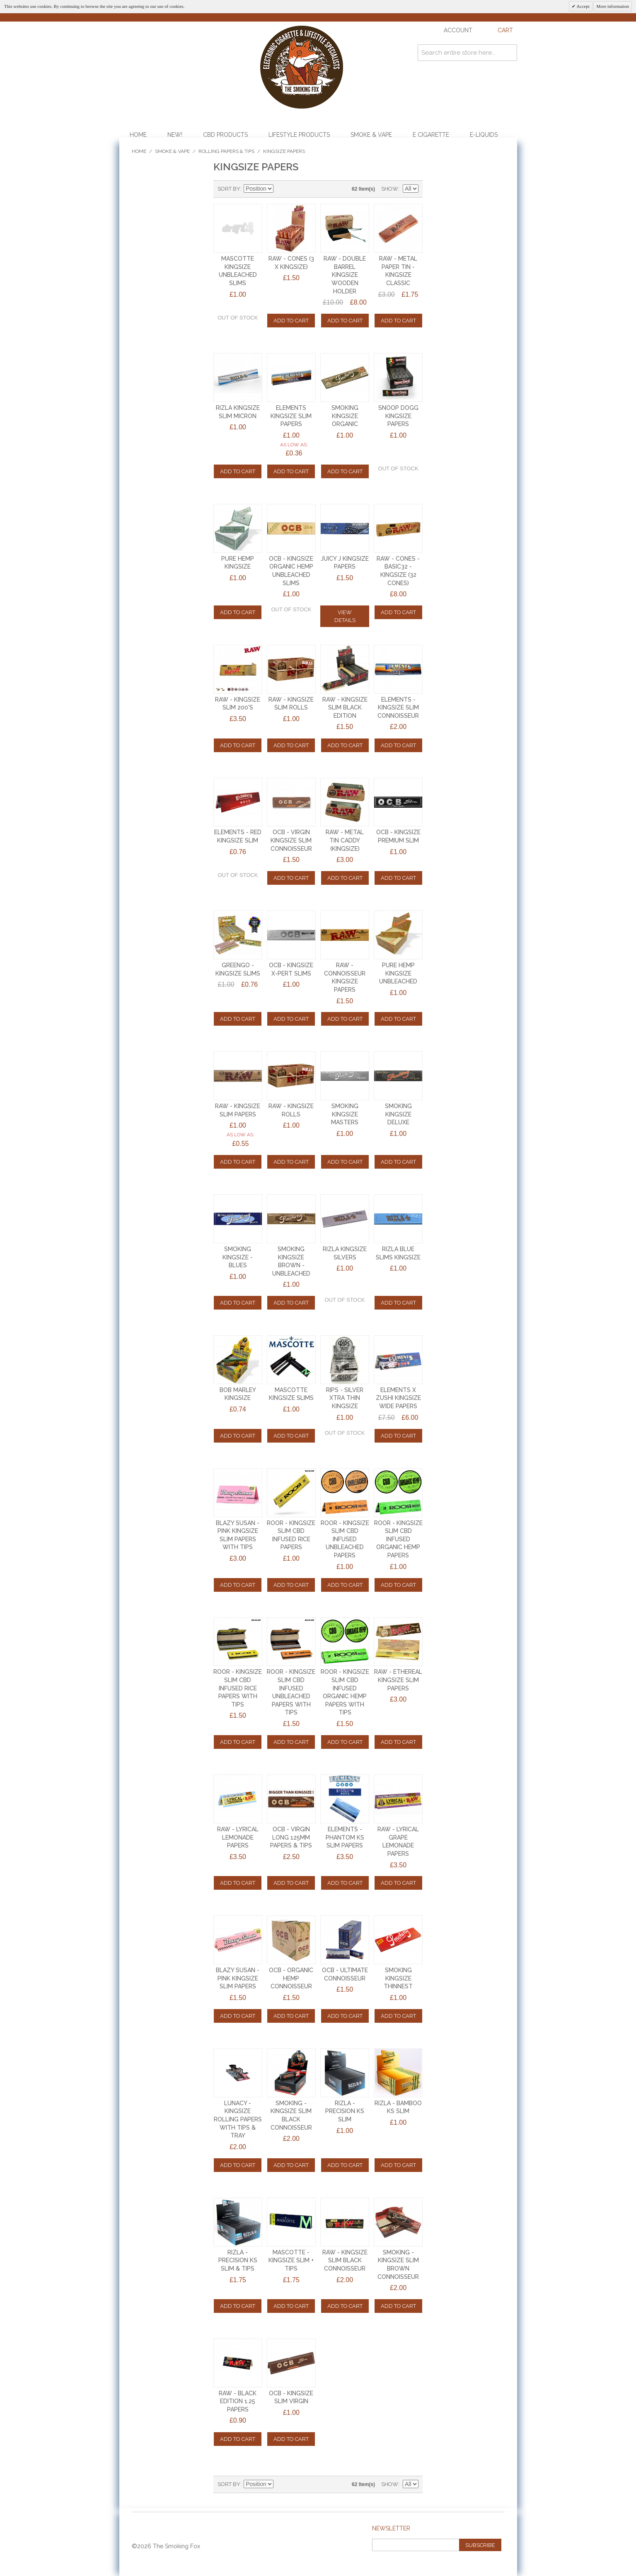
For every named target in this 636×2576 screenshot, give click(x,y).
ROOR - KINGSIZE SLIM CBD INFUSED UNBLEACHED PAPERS (345, 1539)
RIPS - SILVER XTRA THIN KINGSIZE (344, 1398)
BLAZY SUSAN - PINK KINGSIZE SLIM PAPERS (237, 1978)
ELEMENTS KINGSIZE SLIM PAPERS (291, 415)
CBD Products (225, 134)
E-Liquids (484, 134)
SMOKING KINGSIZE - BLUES (237, 1257)
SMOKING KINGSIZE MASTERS (344, 1114)
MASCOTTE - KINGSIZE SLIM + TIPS (291, 2260)
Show (389, 189)
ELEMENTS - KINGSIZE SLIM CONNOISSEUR (398, 707)
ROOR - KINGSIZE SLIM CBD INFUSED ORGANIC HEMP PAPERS (398, 1539)
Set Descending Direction (281, 189)
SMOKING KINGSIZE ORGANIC (344, 415)
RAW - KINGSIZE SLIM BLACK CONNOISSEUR (345, 2260)
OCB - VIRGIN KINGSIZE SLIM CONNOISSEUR (291, 840)
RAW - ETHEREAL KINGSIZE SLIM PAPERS (398, 1679)
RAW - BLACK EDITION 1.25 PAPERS (237, 2401)
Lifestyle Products (299, 134)
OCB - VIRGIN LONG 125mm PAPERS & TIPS (291, 1837)
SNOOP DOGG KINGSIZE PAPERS (398, 415)
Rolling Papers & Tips (226, 151)
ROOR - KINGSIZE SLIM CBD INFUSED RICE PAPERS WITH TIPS (237, 1687)
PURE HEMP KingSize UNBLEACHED (398, 973)
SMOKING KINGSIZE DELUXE (398, 1114)
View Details (344, 616)
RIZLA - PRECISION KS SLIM (344, 2111)
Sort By (229, 189)
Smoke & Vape (371, 134)
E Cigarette (431, 134)
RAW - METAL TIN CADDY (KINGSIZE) (345, 840)
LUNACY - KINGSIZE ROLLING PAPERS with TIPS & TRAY (238, 2119)
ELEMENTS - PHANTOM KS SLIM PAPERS (345, 1837)
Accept (582, 6)
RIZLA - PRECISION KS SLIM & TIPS (237, 2260)
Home (138, 134)
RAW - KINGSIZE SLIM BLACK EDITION (345, 707)
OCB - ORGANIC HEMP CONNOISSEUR (291, 1978)
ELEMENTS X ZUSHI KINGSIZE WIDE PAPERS (398, 1398)
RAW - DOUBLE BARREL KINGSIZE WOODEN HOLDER (345, 274)
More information (612, 6)
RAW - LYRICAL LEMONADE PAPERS (238, 1837)
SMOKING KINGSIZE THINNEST (398, 1978)
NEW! (174, 134)
